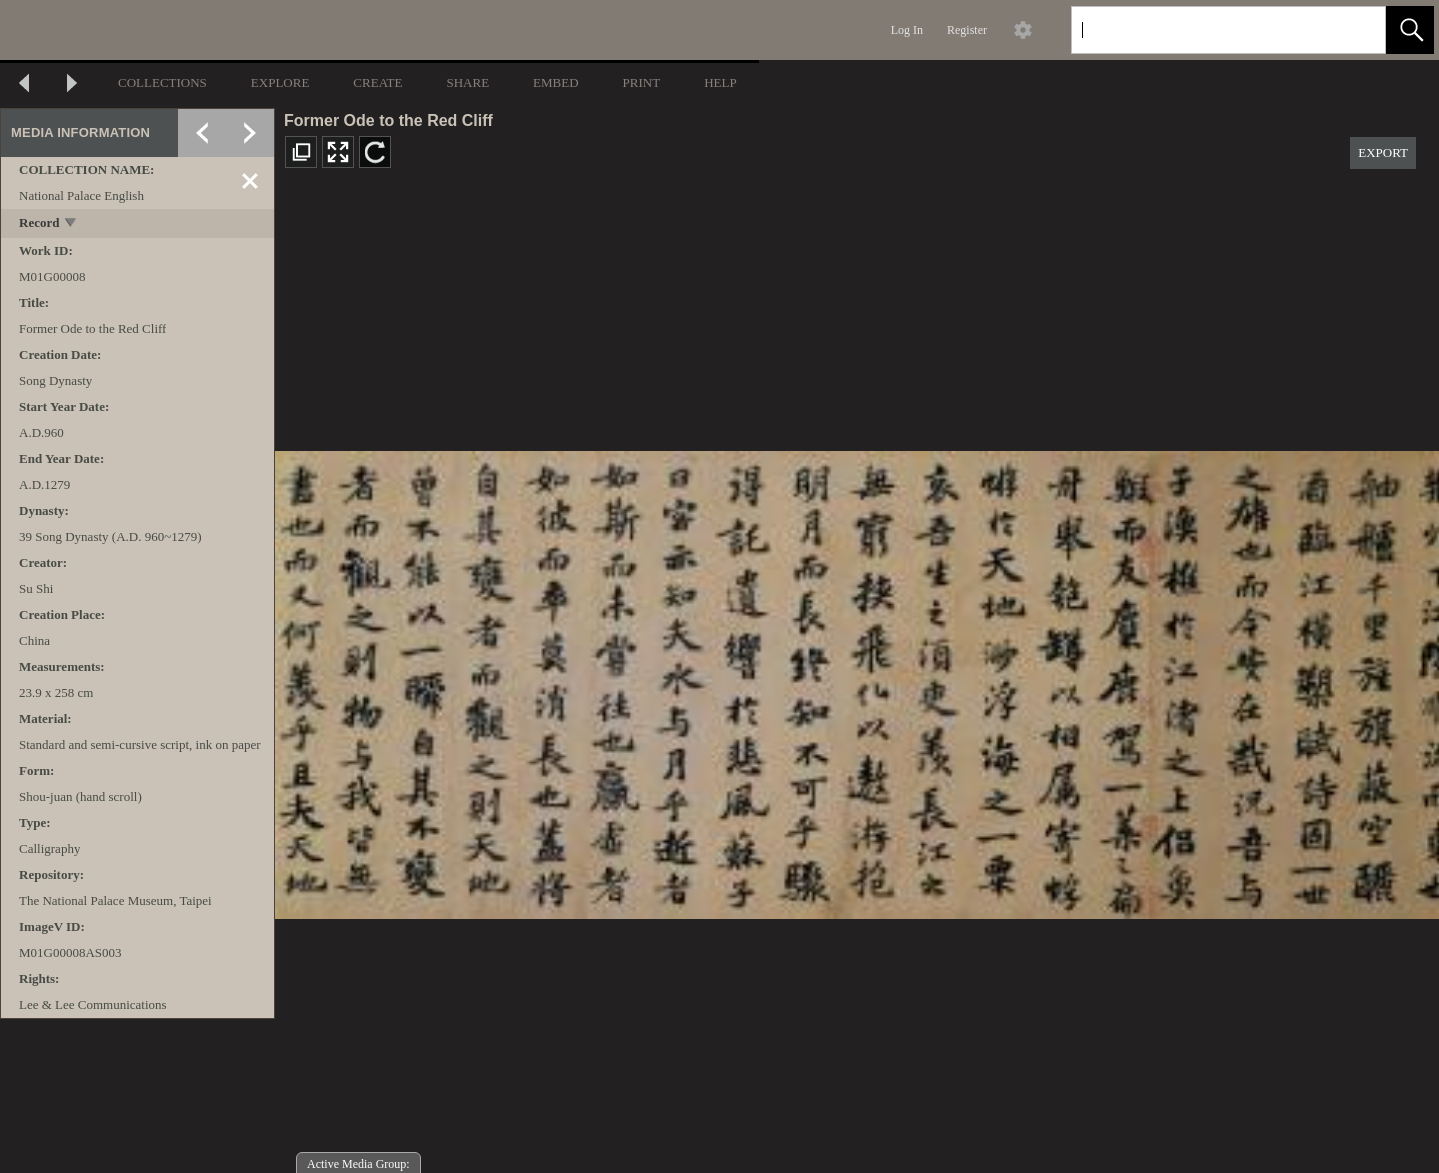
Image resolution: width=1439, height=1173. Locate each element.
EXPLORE (280, 82)
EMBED (556, 82)
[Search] (1205, 30)
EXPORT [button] (1383, 152)
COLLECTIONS (162, 82)
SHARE (467, 82)
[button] (1410, 30)
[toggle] (71, 224)
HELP (720, 82)
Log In (907, 30)
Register (967, 30)
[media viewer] (857, 679)
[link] (1354, 29)
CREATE (377, 82)
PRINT (642, 82)
